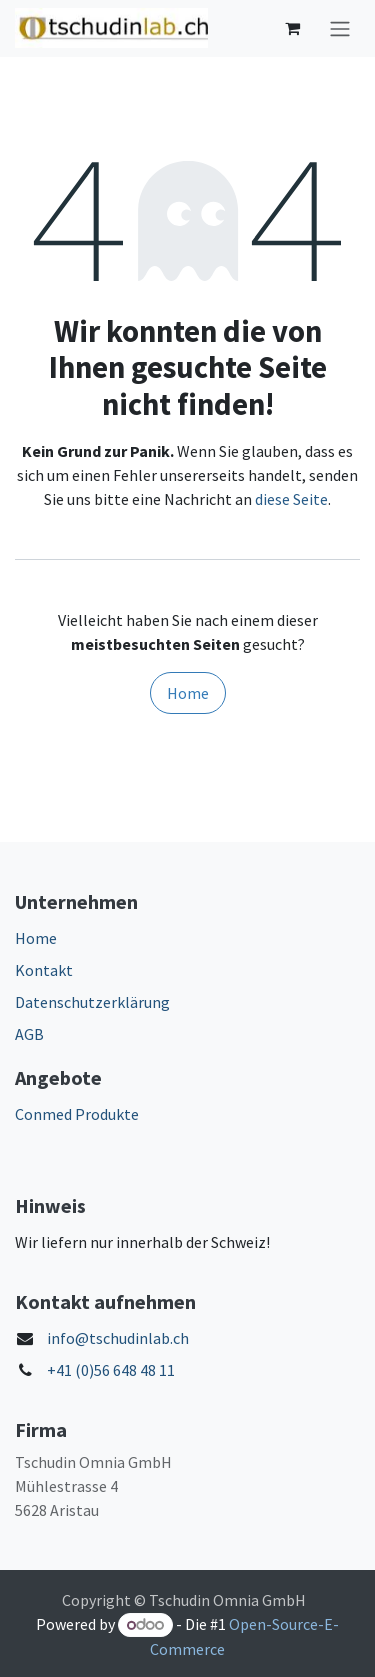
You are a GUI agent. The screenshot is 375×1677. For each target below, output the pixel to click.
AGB (29, 1034)
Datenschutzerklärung (92, 1002)
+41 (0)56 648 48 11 (111, 1370)
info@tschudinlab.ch (118, 1338)
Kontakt (44, 970)
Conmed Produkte (77, 1114)
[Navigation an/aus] (340, 28)
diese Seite (291, 499)
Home (188, 693)
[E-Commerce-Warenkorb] (292, 28)
